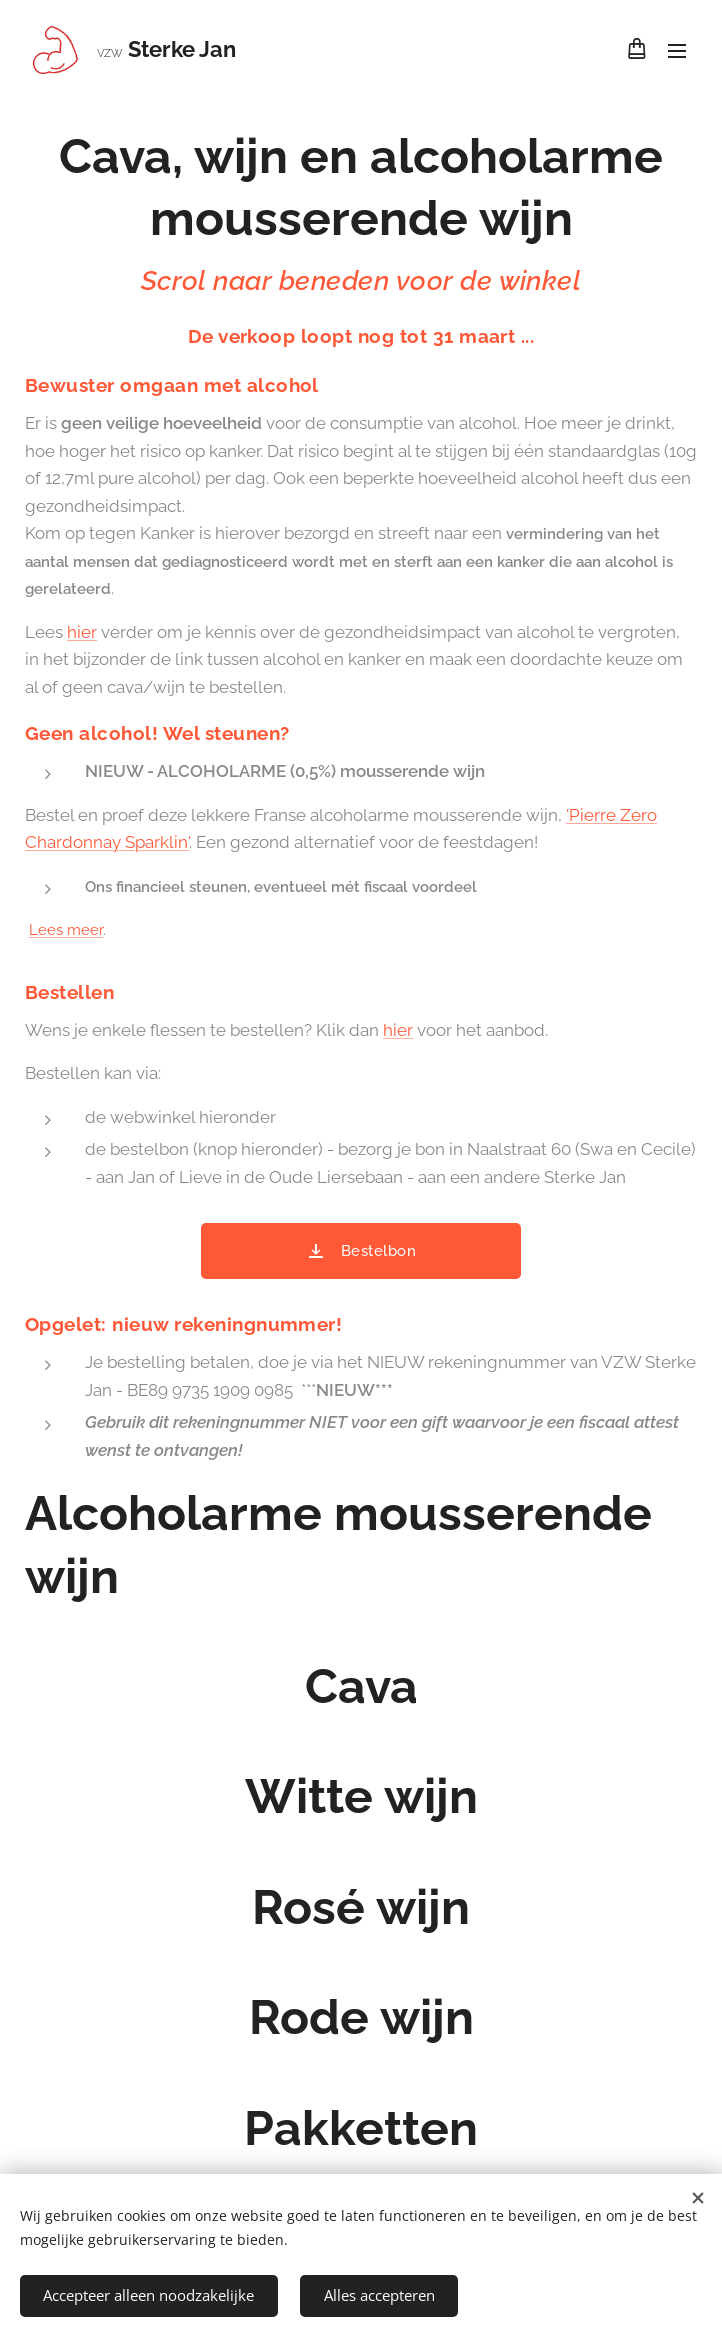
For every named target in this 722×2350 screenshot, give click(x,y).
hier (82, 632)
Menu (677, 51)
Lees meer (66, 930)
